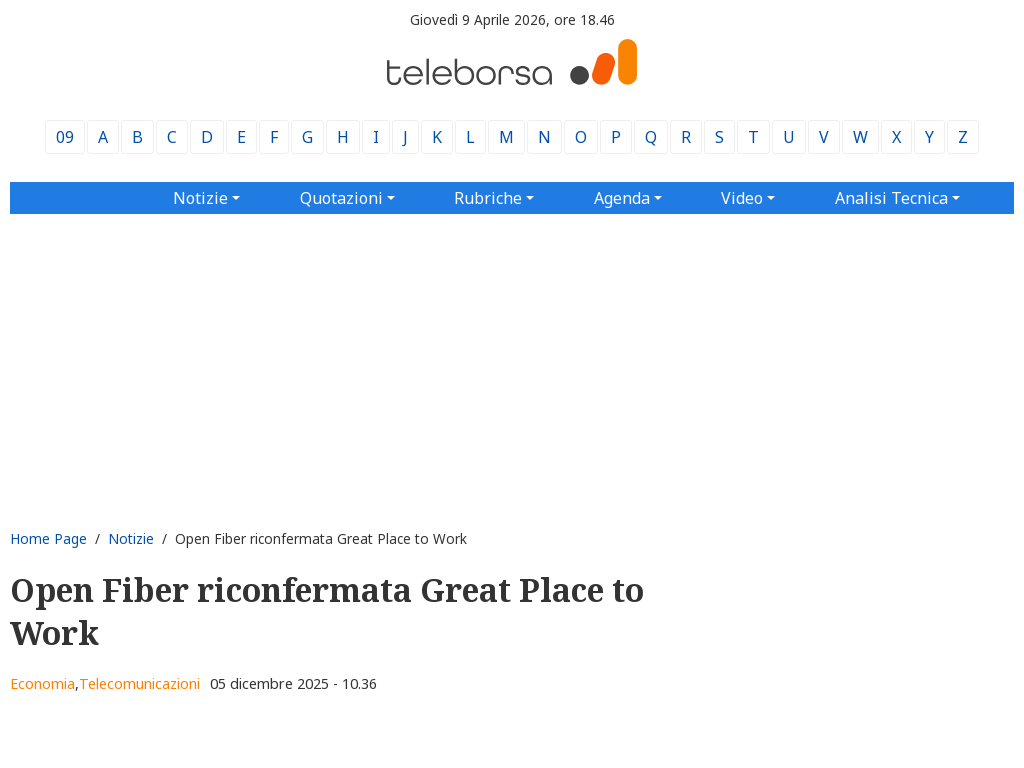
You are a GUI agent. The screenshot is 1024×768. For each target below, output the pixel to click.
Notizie (131, 538)
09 (65, 137)
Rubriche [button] (488, 198)
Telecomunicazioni (139, 683)
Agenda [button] (622, 198)
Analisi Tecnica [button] (891, 198)
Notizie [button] (200, 198)
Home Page (48, 538)
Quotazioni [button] (341, 198)
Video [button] (742, 198)
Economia (42, 683)
